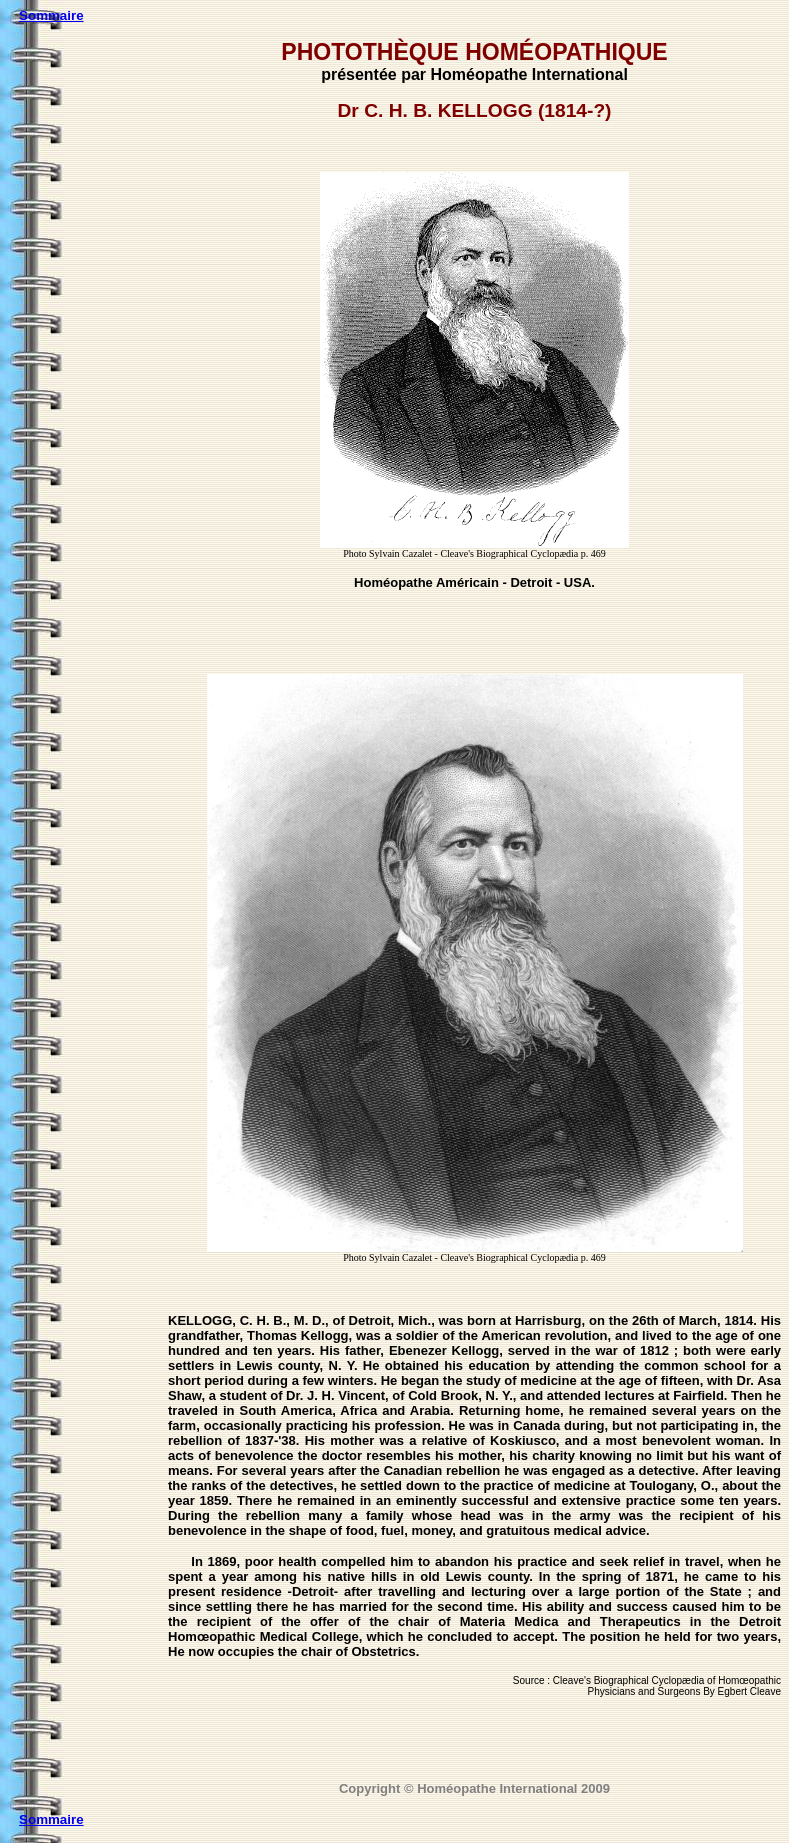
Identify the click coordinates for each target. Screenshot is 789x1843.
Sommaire (51, 15)
